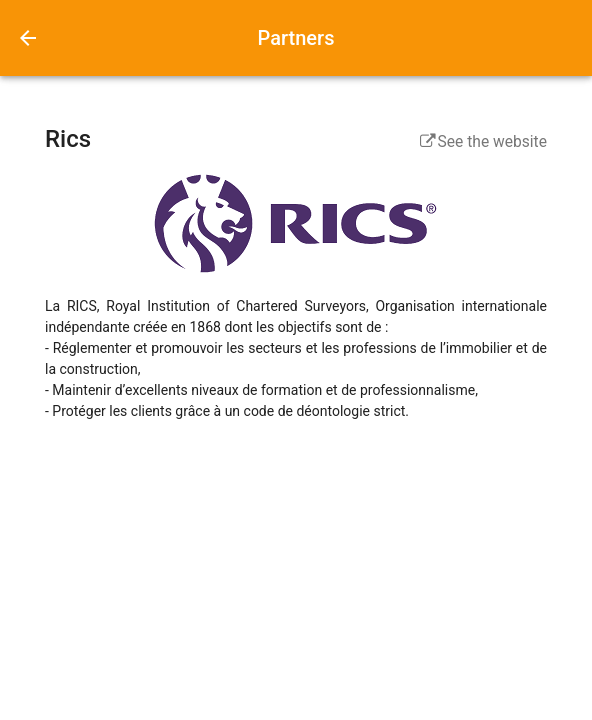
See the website (483, 142)
